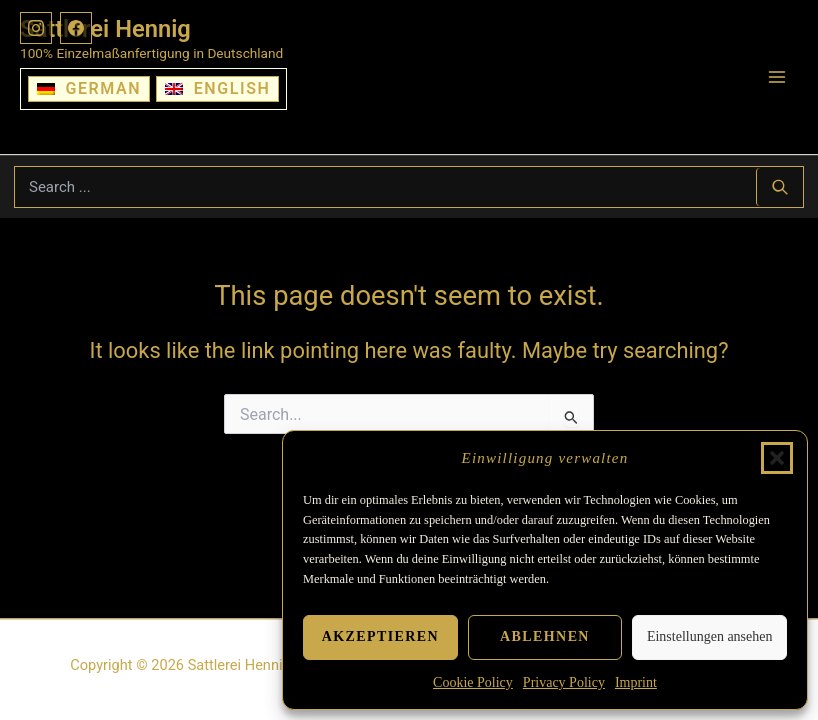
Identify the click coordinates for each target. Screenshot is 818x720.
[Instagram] (36, 28)
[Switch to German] (89, 89)
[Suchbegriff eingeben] (385, 187)
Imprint (636, 682)
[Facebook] (76, 28)
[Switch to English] (217, 89)
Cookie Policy (473, 682)
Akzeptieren (380, 636)
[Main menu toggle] (777, 77)
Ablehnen (545, 636)
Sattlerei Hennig (105, 29)
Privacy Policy (564, 682)
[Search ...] (779, 187)
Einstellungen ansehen (710, 636)
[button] (777, 458)
